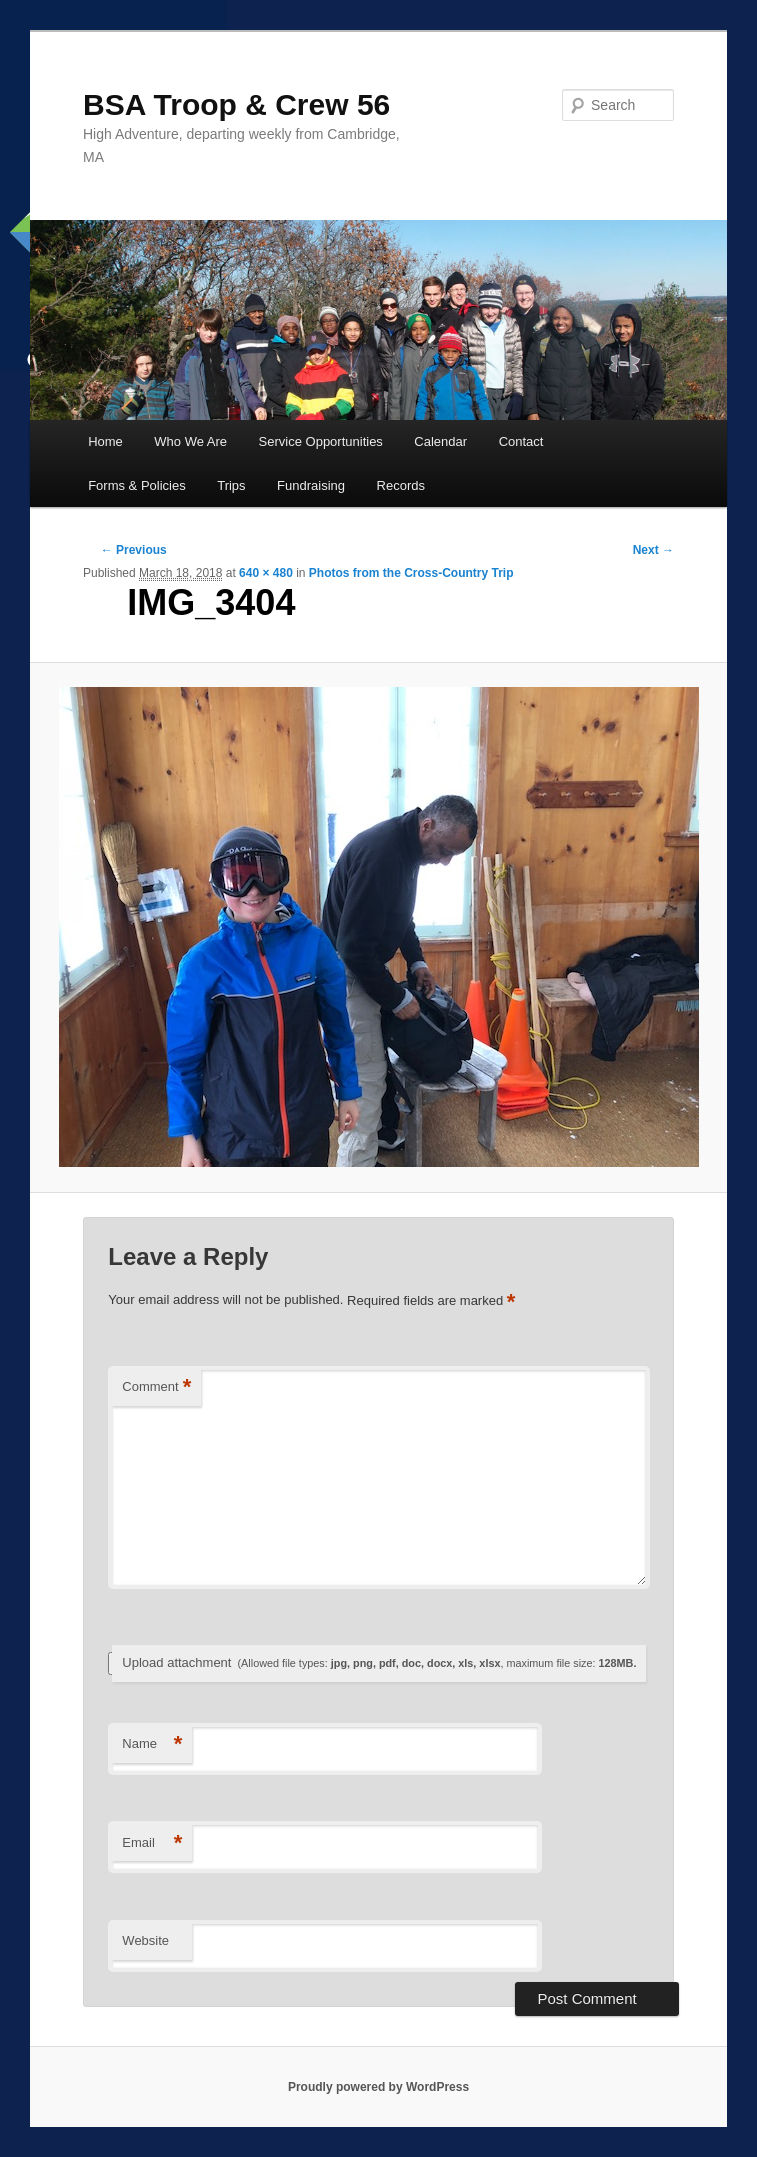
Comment (156, 1387)
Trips (231, 485)
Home (105, 441)
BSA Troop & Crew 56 (236, 104)
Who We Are (190, 441)
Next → (653, 550)
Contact (521, 441)
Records (401, 485)
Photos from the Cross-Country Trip (411, 573)
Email (152, 1843)
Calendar (440, 441)
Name (152, 1744)
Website (145, 1940)
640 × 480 (266, 573)
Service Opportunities (321, 441)
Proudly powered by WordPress (378, 2087)
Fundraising (311, 485)
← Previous (134, 550)
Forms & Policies (137, 485)
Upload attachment (379, 1662)
